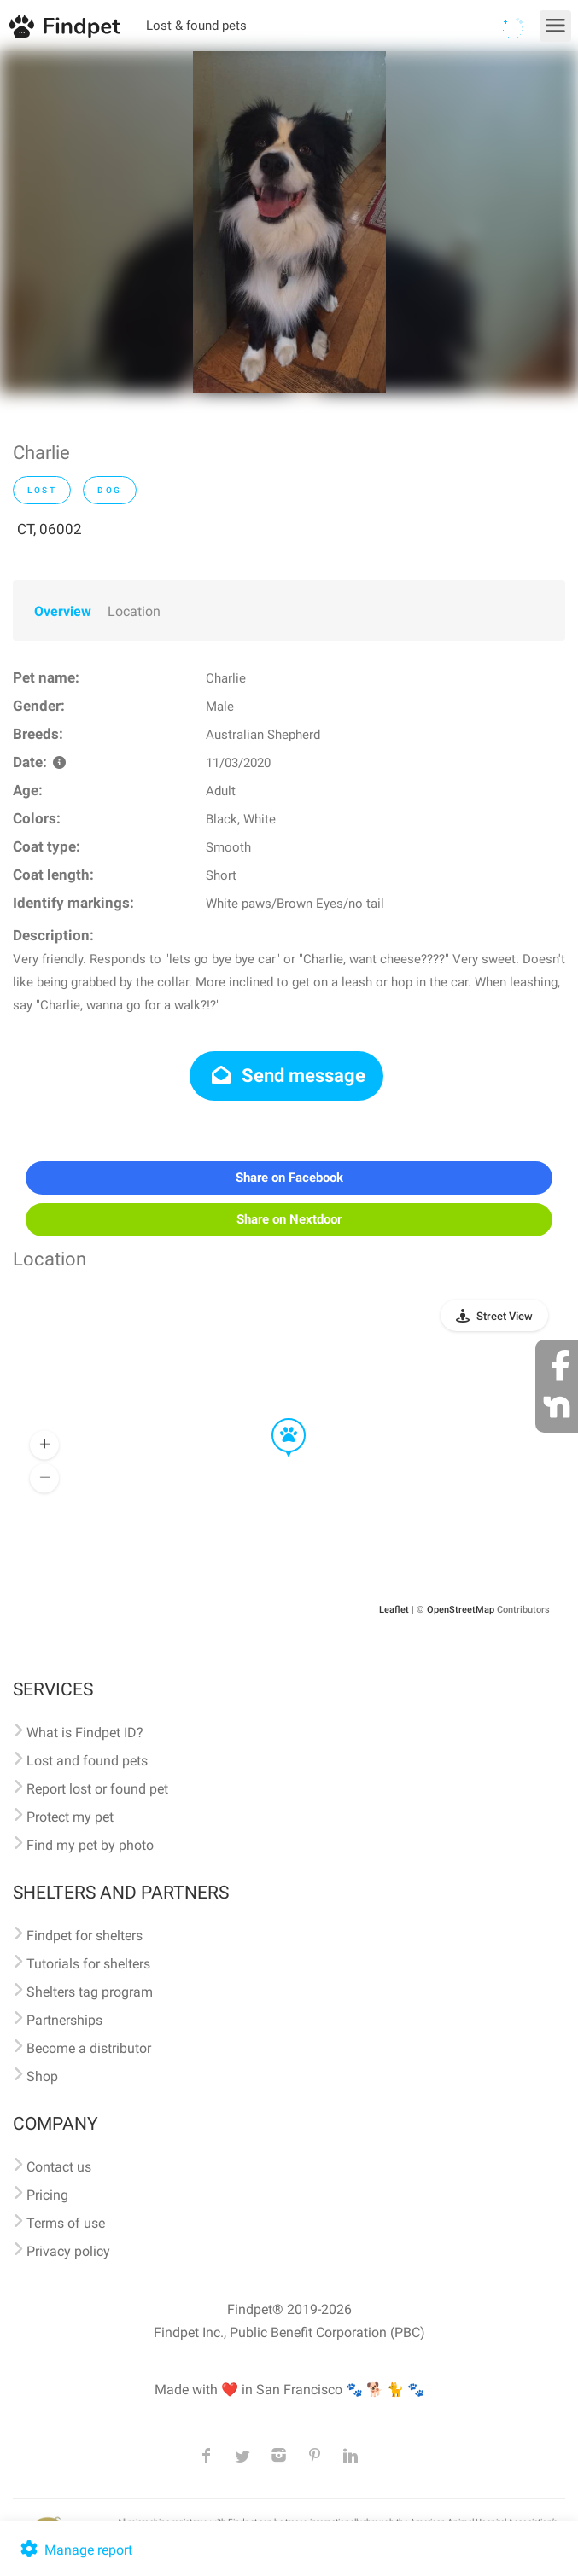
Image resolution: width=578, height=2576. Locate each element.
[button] (276, 1419)
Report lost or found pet (97, 1789)
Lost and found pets (87, 1761)
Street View (504, 1316)
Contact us (58, 2167)
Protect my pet (70, 1817)
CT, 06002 (49, 529)
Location (134, 611)
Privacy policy (68, 2251)
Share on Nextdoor (289, 1219)
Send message (286, 1075)
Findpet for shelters (84, 1936)
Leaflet (394, 1609)
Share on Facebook (289, 1177)
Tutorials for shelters (88, 1964)
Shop (42, 2076)
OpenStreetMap (460, 1609)
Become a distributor (88, 2048)
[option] (289, 222)
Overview (62, 611)
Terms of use (65, 2223)
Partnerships (64, 2020)
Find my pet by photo (90, 1845)
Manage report (74, 2550)
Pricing (47, 2195)
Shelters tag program (89, 1992)
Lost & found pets (196, 25)
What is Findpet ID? (84, 1732)
